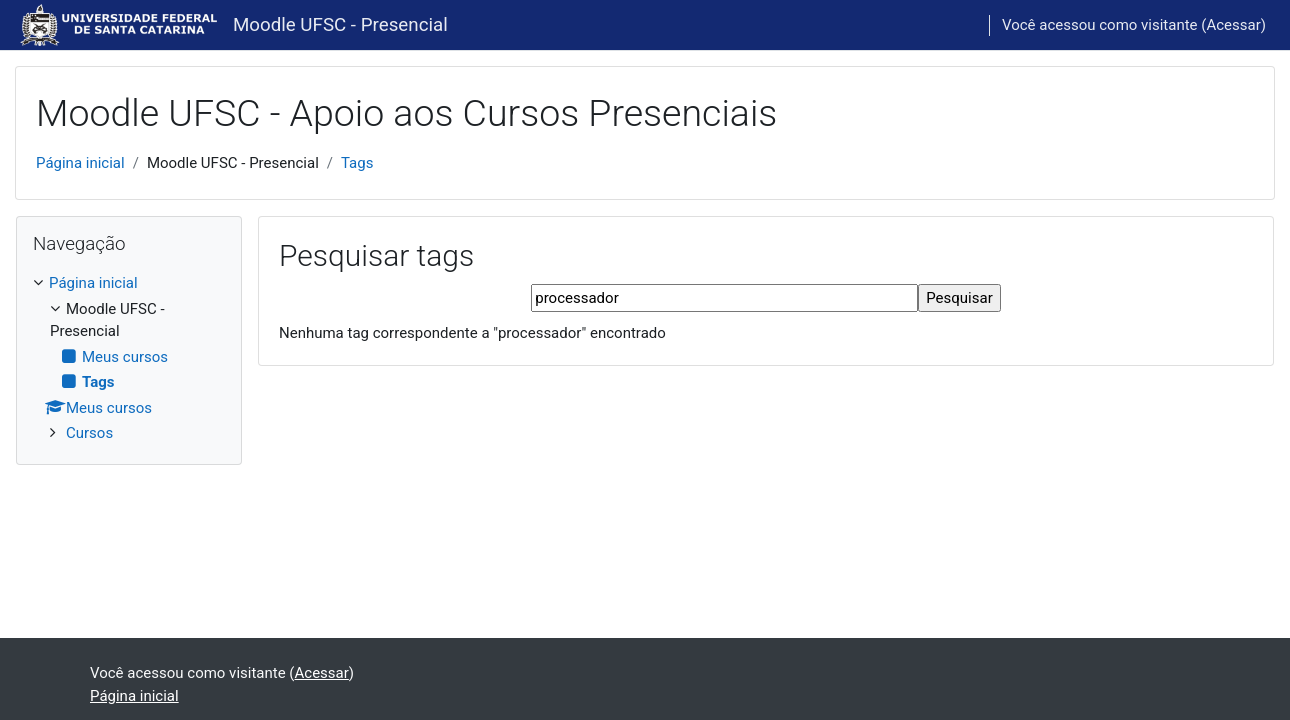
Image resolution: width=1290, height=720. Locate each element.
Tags (357, 163)
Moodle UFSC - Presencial (340, 25)
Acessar (1233, 25)
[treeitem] (129, 358)
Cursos (89, 433)
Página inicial (80, 163)
